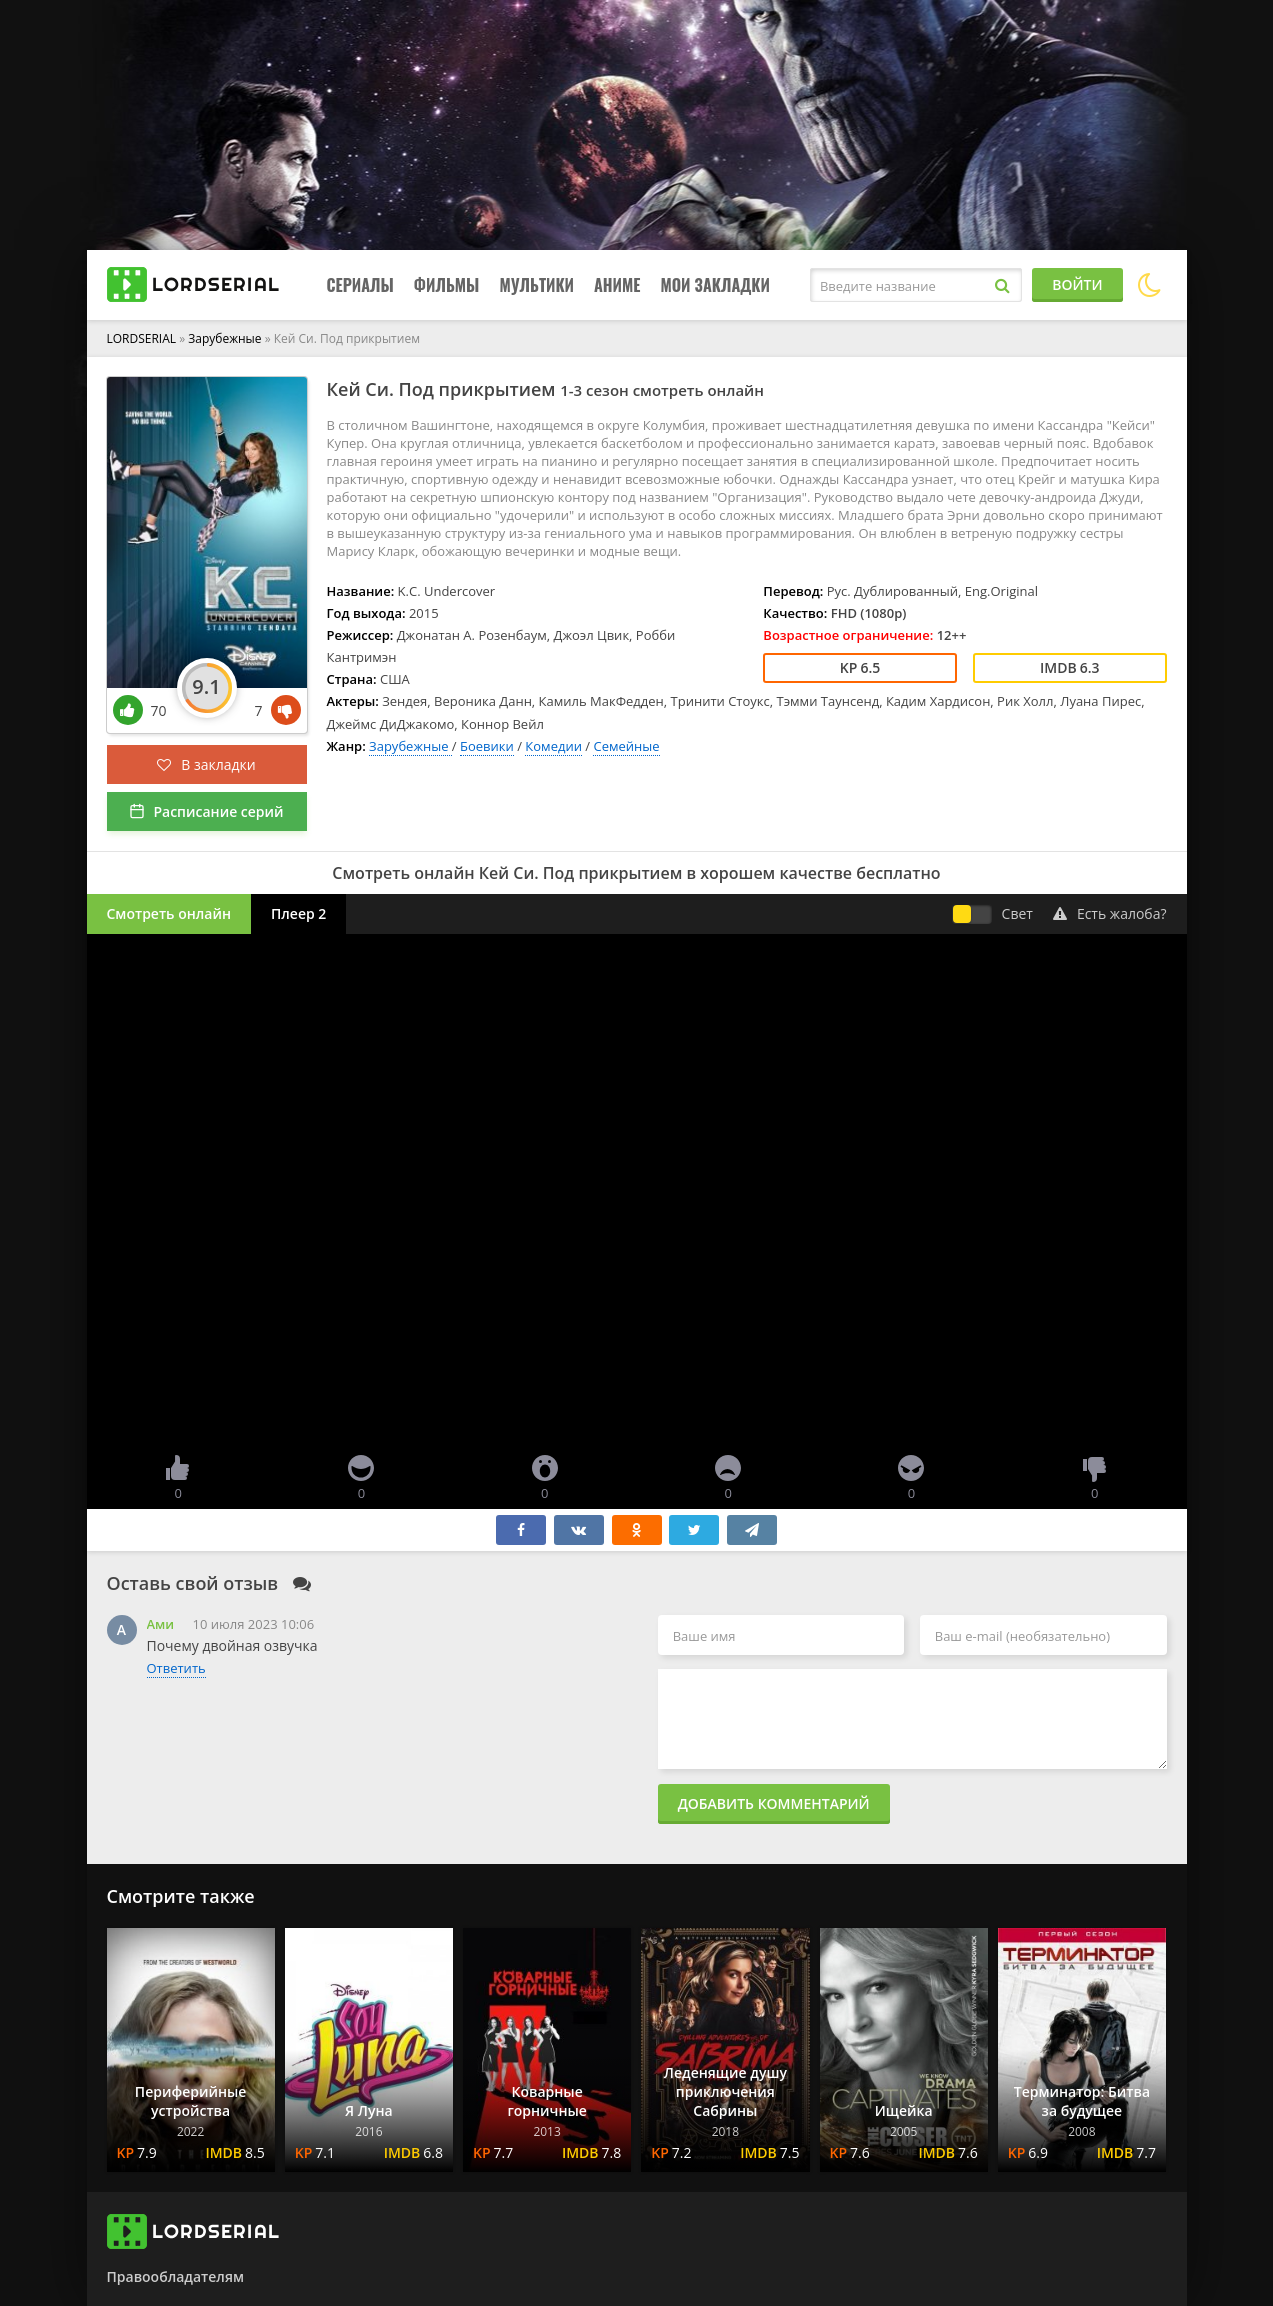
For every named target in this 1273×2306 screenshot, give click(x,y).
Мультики (536, 285)
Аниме (617, 285)
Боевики (487, 746)
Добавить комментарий (774, 1803)
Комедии (553, 746)
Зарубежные (226, 338)
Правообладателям (175, 2276)
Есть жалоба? (1110, 913)
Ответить (176, 1668)
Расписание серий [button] (218, 811)
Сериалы (360, 285)
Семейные (626, 746)
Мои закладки (715, 285)
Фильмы (447, 285)
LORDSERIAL (142, 338)
